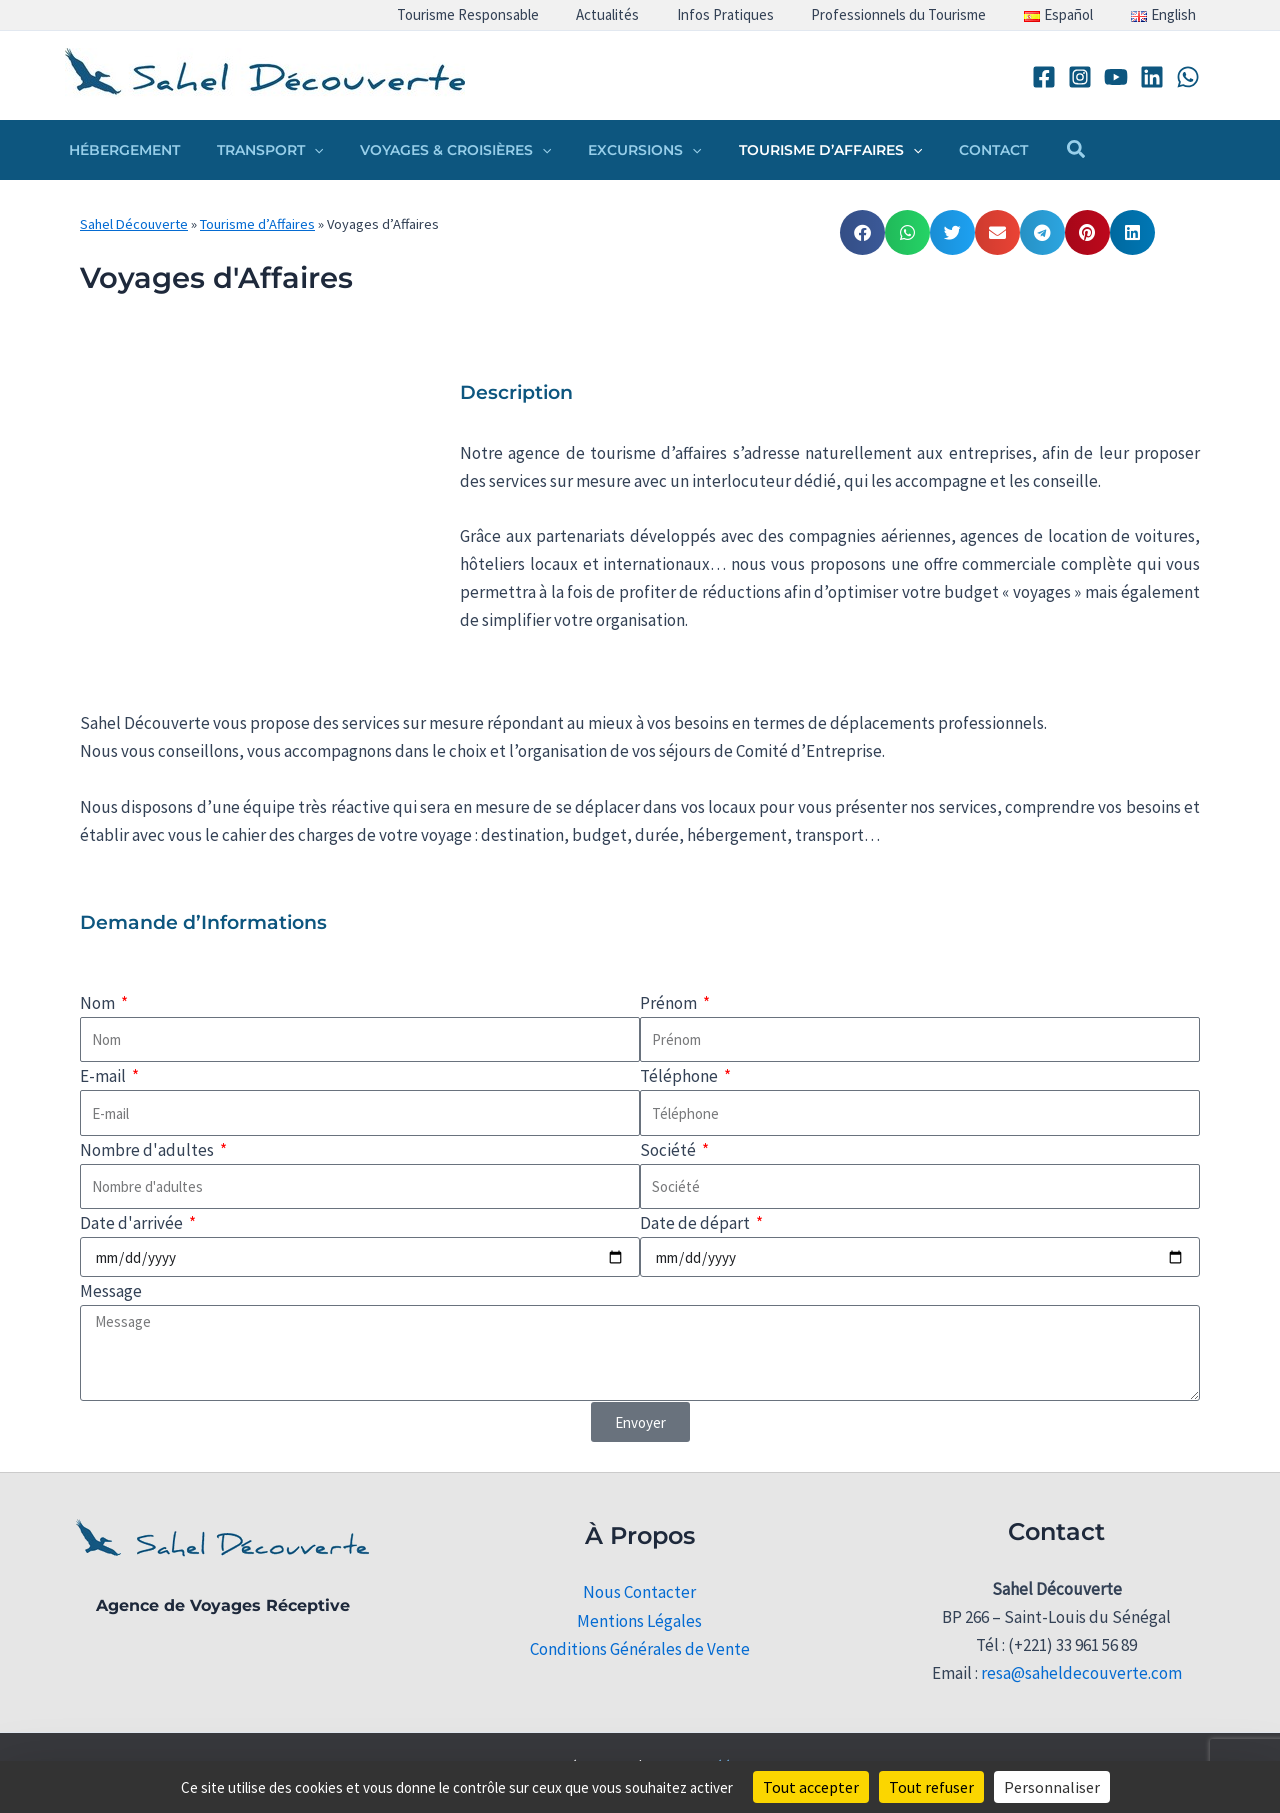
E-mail (104, 1076)
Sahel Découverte (134, 224)
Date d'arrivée (133, 1223)
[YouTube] (1116, 77)
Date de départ (696, 1223)
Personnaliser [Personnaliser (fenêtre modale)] (1052, 1787)
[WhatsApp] (1188, 77)
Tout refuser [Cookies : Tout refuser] (931, 1787)
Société (669, 1150)
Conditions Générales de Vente (640, 1649)
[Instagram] (1080, 77)
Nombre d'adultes (148, 1150)
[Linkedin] (1152, 77)
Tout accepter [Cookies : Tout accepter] (811, 1787)
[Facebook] (1044, 77)
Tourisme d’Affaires (257, 224)
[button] (300, 150)
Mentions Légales (639, 1621)
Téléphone (680, 1076)
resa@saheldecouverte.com (1081, 1673)
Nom (99, 1003)
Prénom (670, 1003)
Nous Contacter (639, 1592)
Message (111, 1291)
